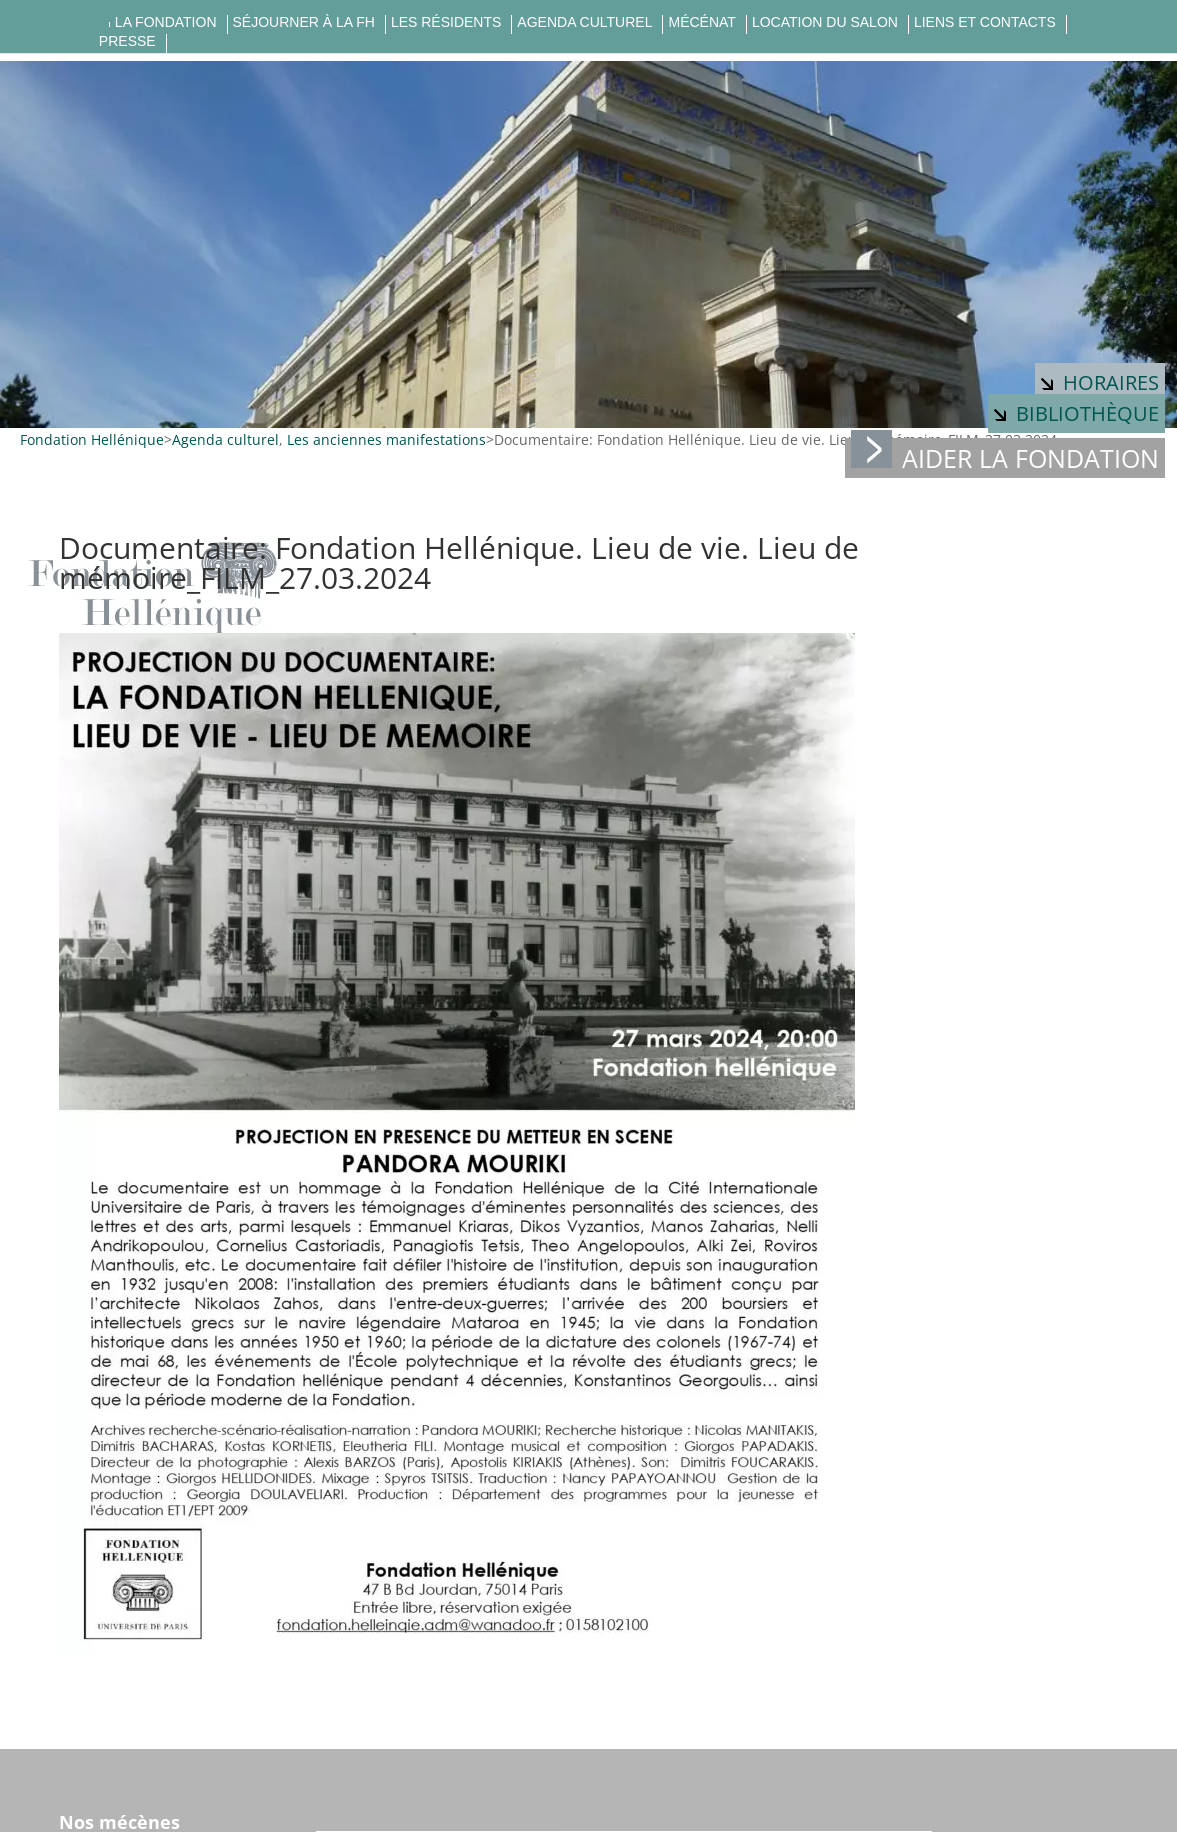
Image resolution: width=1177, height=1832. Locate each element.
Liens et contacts (985, 22)
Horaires (1100, 382)
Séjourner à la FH (304, 22)
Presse (127, 41)
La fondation (166, 22)
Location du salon (825, 22)
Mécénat (701, 22)
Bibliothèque (1076, 413)
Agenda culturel (584, 22)
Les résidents (446, 22)
